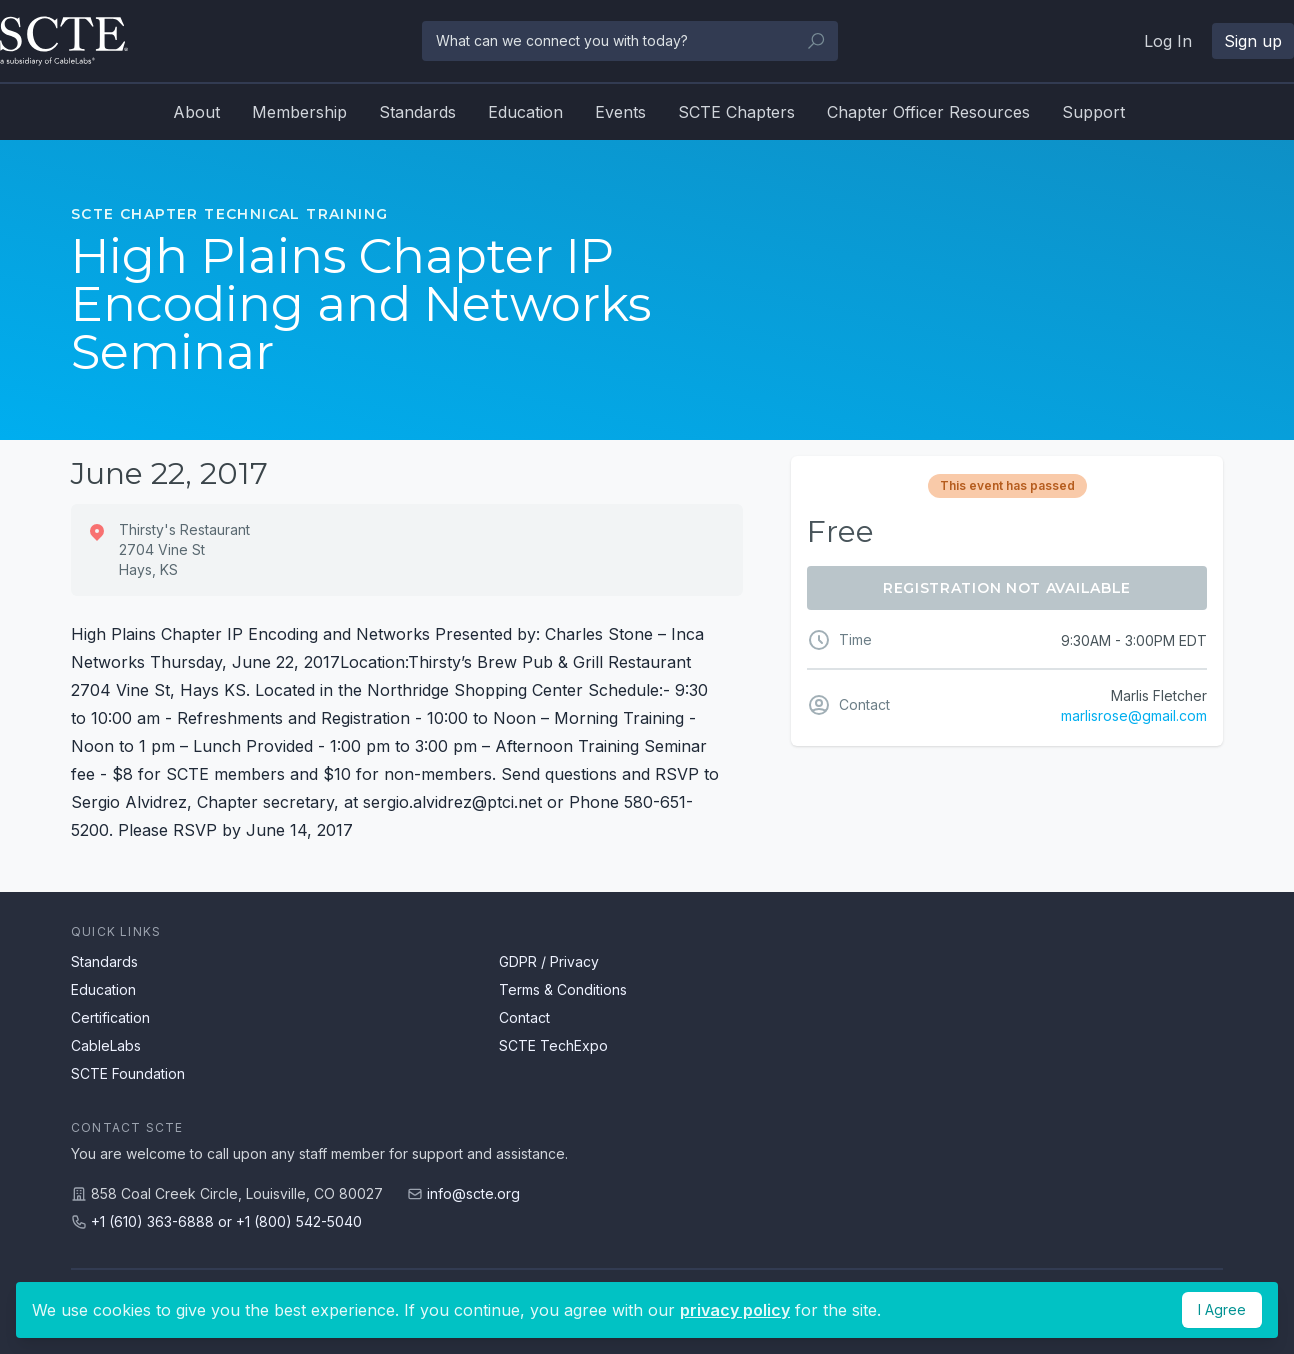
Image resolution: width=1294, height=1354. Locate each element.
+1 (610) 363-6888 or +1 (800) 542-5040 (226, 1221)
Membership (299, 112)
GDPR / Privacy (549, 961)
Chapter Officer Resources (928, 112)
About (196, 112)
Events (620, 112)
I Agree (1222, 1309)
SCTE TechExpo (553, 1045)
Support (1093, 112)
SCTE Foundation (128, 1073)
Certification (110, 1017)
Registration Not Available (1007, 588)
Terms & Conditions (563, 989)
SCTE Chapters (736, 112)
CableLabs (106, 1045)
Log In (1168, 41)
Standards (417, 112)
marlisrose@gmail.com (1134, 715)
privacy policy (735, 1310)
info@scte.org (473, 1193)
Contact (524, 1017)
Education (525, 112)
